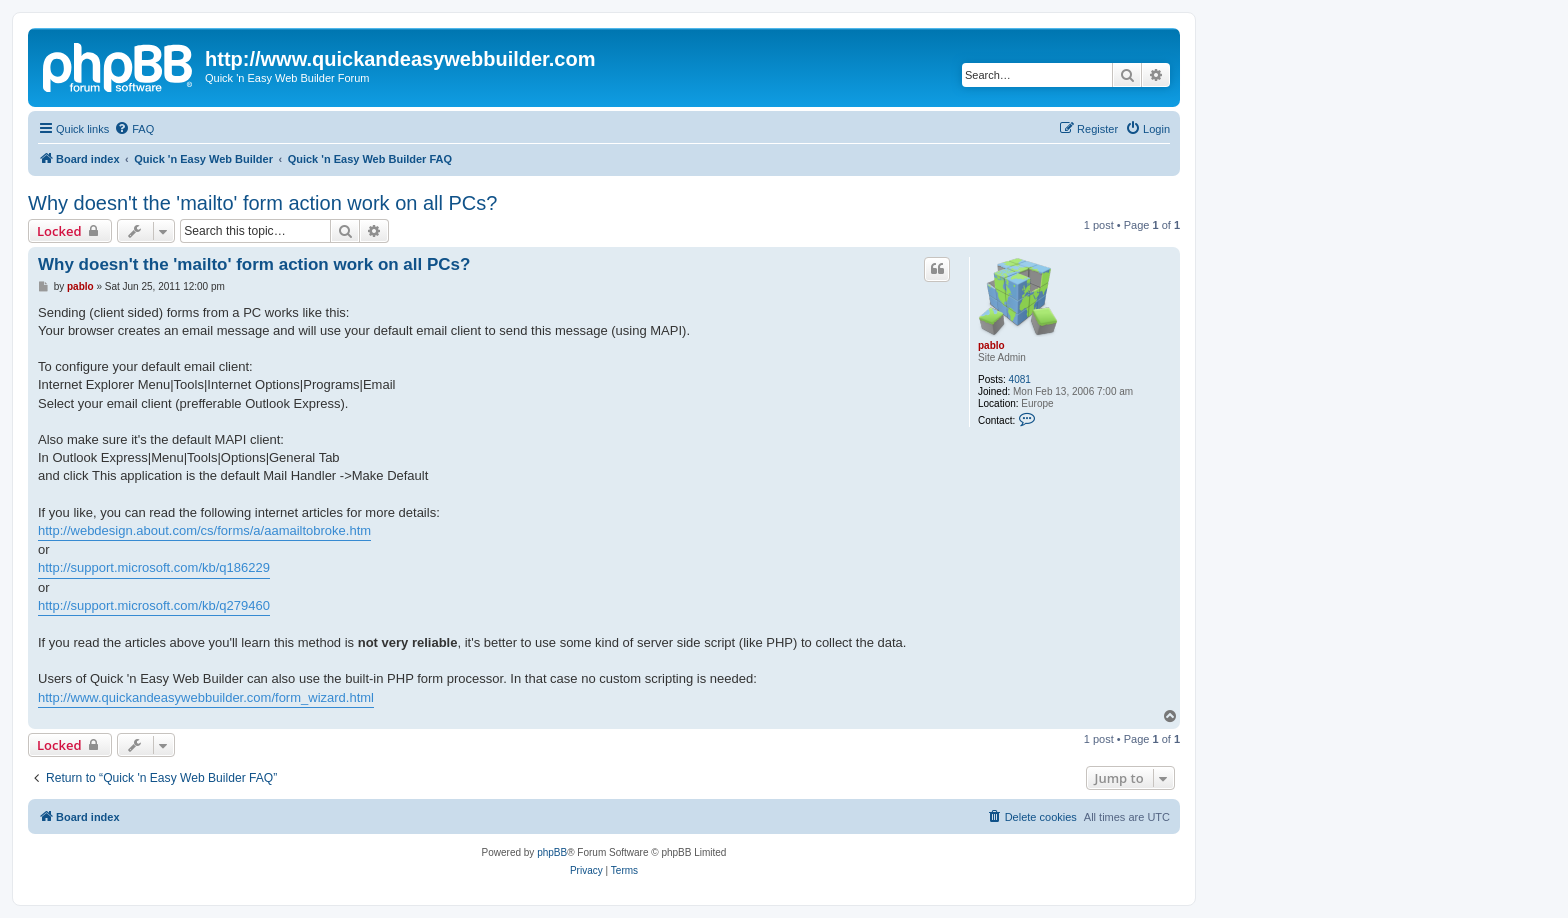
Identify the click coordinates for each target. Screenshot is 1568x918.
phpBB (552, 852)
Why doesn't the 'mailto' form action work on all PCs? (262, 203)
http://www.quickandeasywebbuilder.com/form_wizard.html (206, 697)
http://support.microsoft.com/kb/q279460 (154, 605)
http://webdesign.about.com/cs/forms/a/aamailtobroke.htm (204, 530)
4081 (1020, 379)
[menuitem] (134, 129)
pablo (991, 345)
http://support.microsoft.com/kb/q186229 (154, 567)
